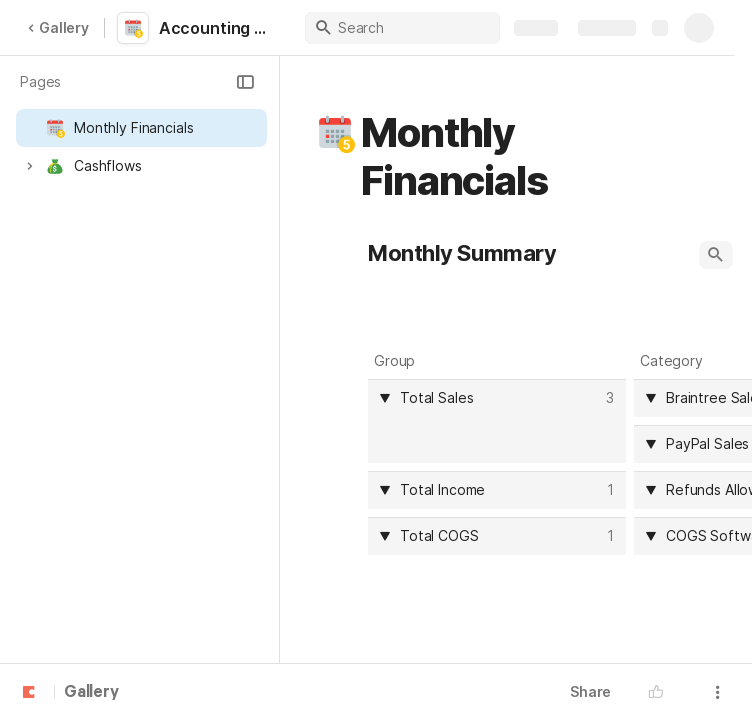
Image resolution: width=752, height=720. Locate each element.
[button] (245, 82)
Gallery (58, 27)
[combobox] (500, 398)
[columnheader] (497, 421)
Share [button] (590, 691)
